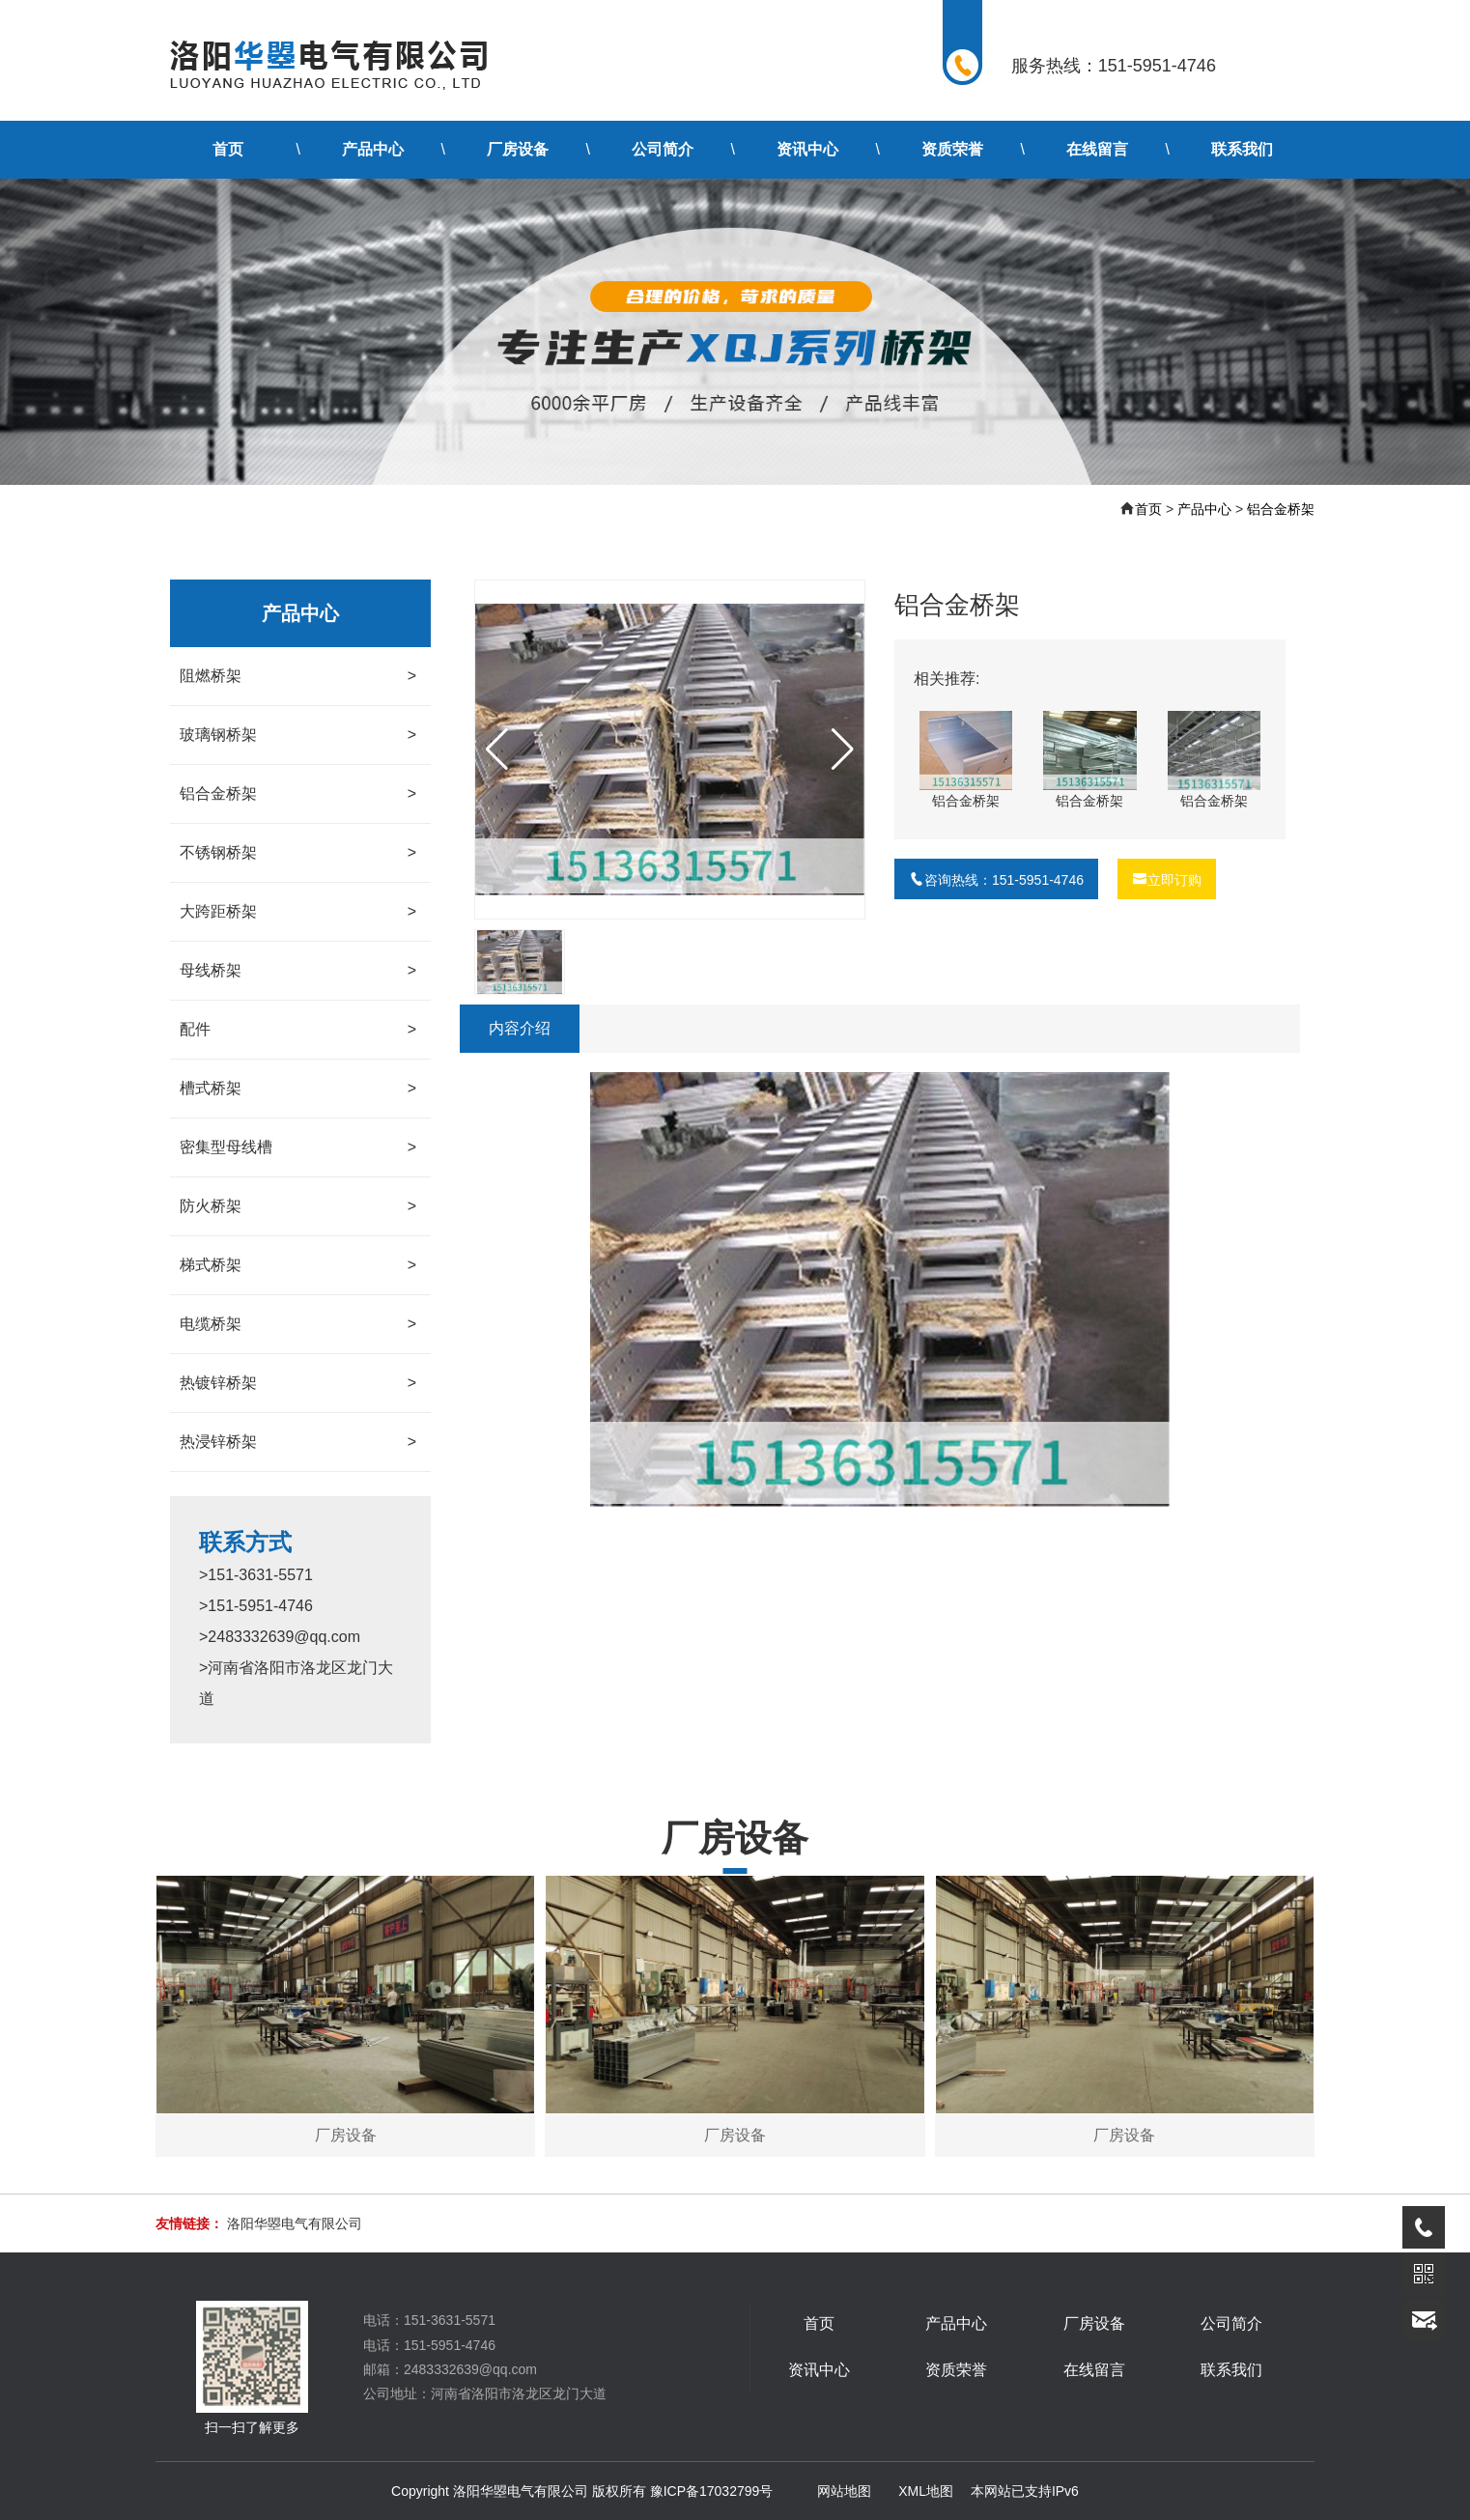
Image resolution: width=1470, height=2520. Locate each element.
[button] (843, 749)
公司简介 (662, 149)
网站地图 (844, 2491)
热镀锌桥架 (298, 1383)
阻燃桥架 (298, 676)
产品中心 (373, 149)
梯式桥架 (298, 1265)
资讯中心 (807, 149)
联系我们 (1242, 149)
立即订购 (1166, 880)
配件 (298, 1030)
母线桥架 (298, 971)
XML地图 (925, 2491)
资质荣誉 (952, 149)
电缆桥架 (298, 1324)
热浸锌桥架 (298, 1442)
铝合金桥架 (1281, 509)
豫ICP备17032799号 (712, 2491)
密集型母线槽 (298, 1147)
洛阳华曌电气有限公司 (294, 2223)
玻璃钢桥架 (298, 735)
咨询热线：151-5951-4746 (996, 880)
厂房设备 (518, 149)
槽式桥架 (298, 1089)
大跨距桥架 (298, 912)
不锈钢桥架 (298, 853)
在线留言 (1097, 149)
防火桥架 (298, 1206)
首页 (227, 149)
